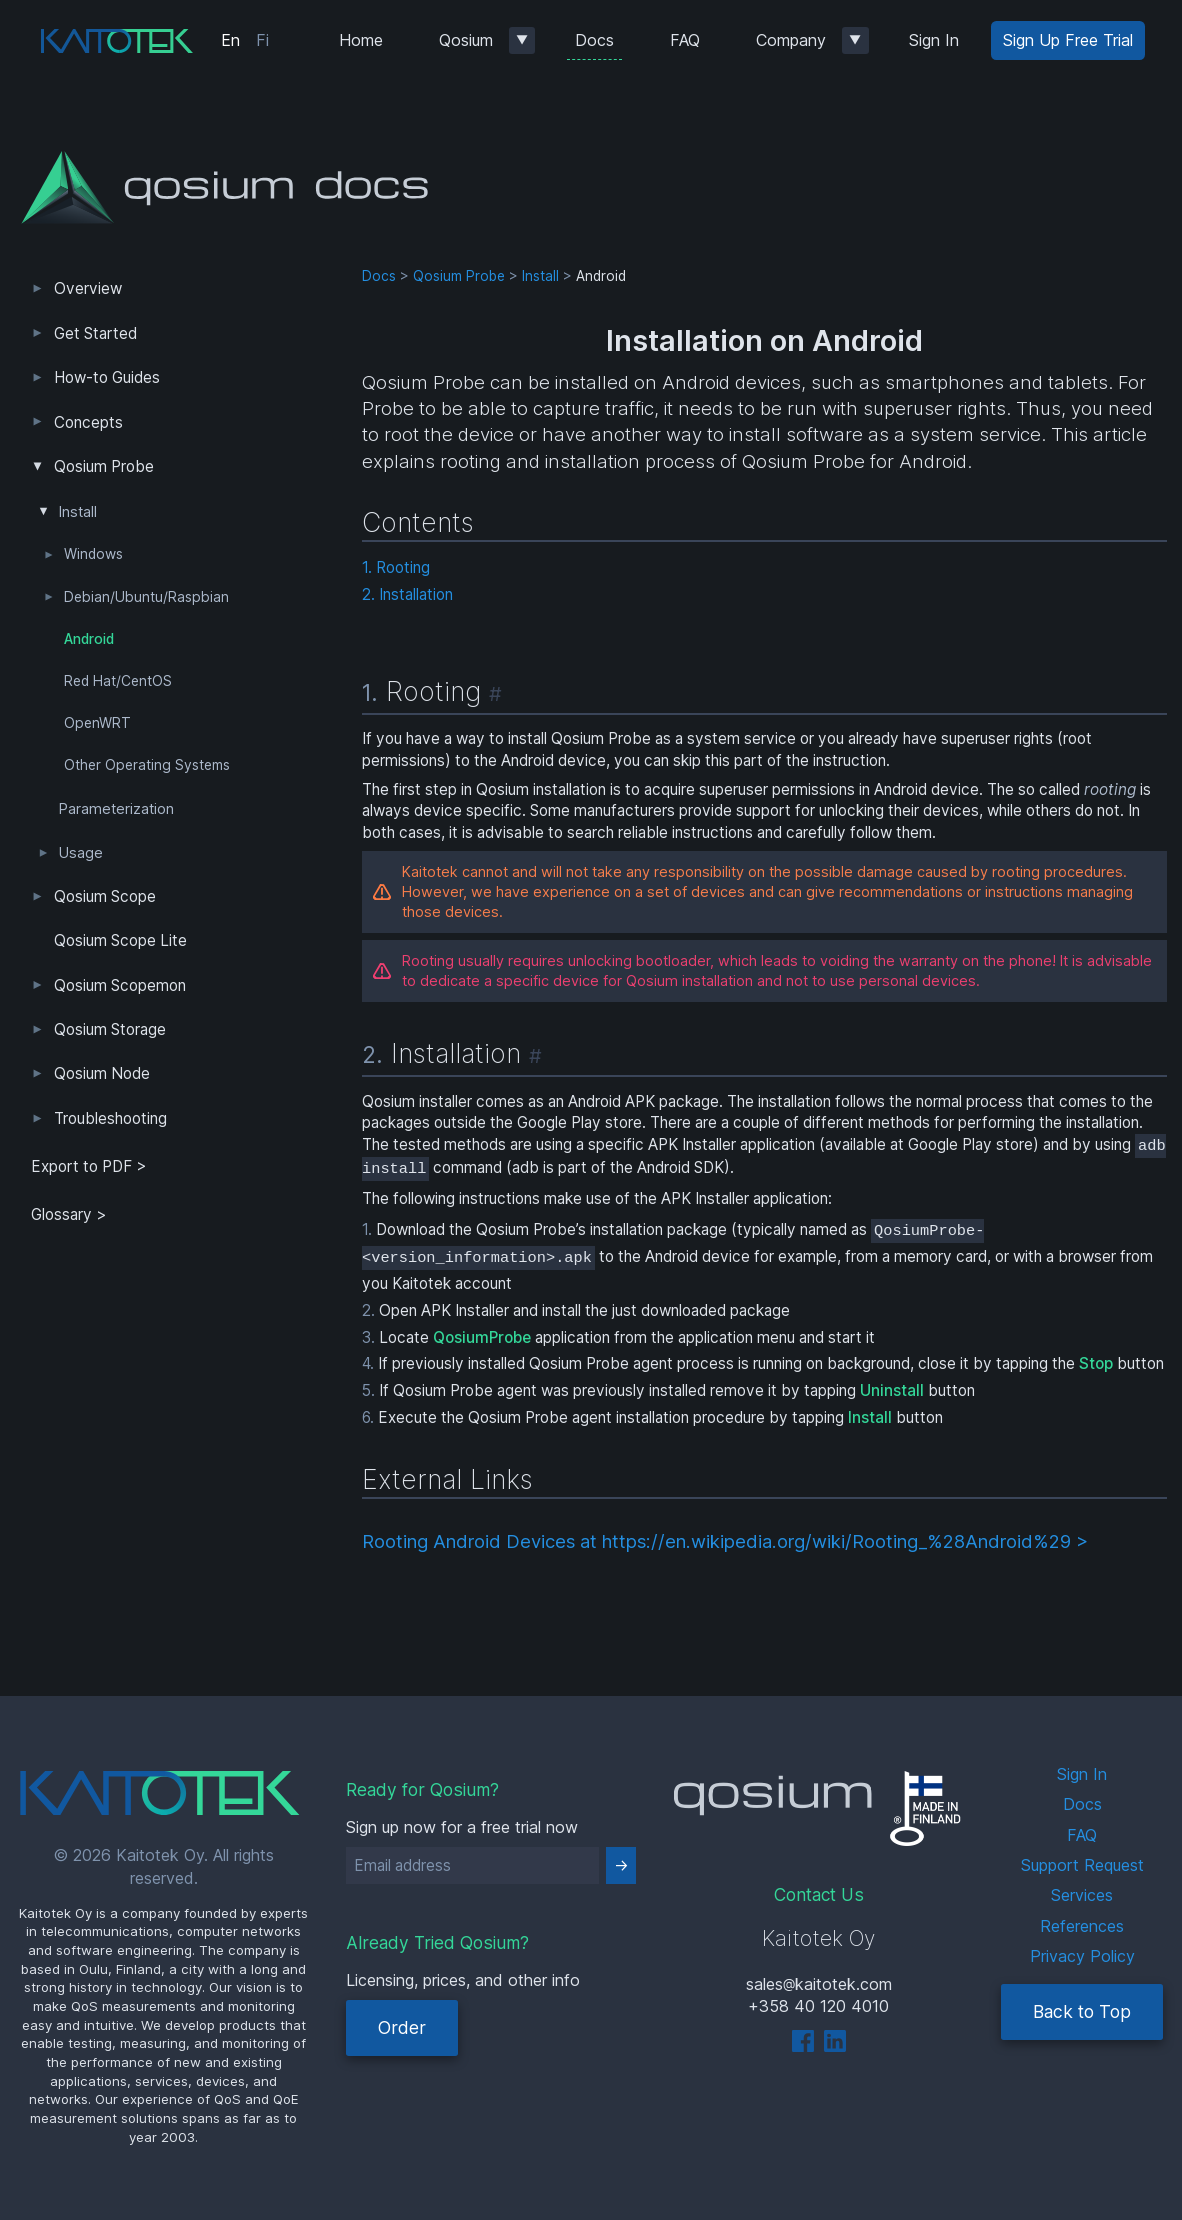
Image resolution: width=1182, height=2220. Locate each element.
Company (791, 40)
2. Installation (407, 594)
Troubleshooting (110, 1118)
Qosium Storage (110, 1029)
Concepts (88, 422)
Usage (81, 853)
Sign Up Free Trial (1068, 40)
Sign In (934, 40)
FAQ (685, 40)
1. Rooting (396, 567)
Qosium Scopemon (120, 985)
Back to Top (1082, 2011)
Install (78, 512)
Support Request (1082, 1865)
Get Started (95, 333)
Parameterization (116, 809)
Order (402, 2027)
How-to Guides (107, 377)
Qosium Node (102, 1073)
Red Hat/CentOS (118, 681)
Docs (594, 40)
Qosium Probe (104, 466)
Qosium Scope (105, 896)
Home (361, 40)
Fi (262, 40)
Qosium (466, 40)
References (1082, 1926)
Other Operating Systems (147, 765)
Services (1082, 1895)
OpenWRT (97, 723)
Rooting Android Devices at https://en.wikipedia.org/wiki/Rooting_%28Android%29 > (725, 1541)
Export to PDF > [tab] (89, 1166)
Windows (93, 554)
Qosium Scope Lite (120, 940)
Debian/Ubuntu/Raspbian (146, 597)
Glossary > (69, 1214)
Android (89, 639)
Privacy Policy (1082, 1956)
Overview (88, 288)
